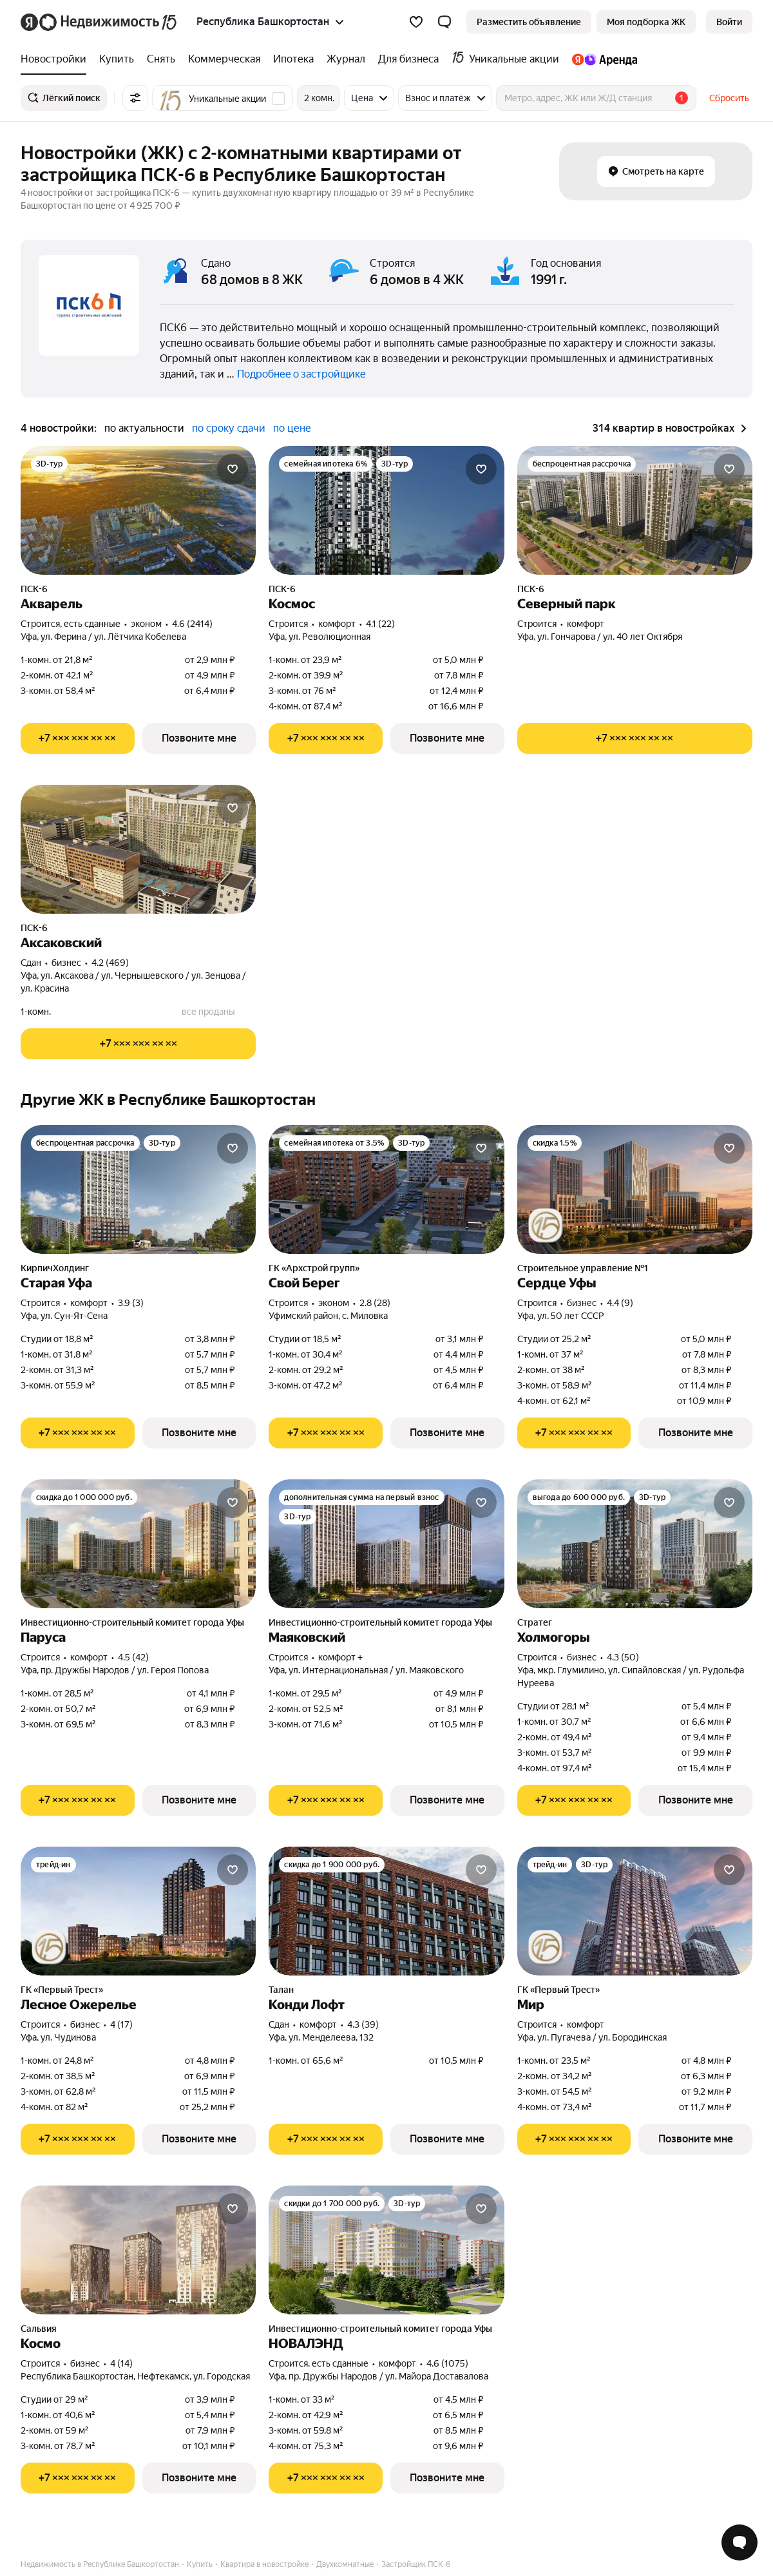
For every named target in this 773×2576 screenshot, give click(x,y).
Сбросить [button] (729, 98)
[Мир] (634, 1911)
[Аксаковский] (138, 849)
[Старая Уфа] (138, 1189)
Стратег (534, 1622)
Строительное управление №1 (582, 1268)
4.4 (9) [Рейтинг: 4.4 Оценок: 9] (620, 1303)
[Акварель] (138, 510)
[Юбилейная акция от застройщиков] (545, 1225)
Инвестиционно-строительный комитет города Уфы (132, 1622)
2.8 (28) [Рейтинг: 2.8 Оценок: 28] (374, 1303)
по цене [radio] (292, 428)
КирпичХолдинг (55, 1268)
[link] (729, 22)
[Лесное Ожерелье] (138, 1911)
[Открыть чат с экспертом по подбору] (739, 2542)
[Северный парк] (634, 510)
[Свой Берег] (386, 1189)
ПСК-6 (34, 589)
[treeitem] (57, 59)
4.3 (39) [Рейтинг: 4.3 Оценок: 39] (363, 2024)
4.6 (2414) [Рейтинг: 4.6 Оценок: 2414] (192, 624)
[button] (444, 22)
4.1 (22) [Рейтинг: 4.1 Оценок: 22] (380, 624)
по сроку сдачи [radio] (228, 428)
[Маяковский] (386, 1543)
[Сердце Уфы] (634, 1189)
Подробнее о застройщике (301, 374)
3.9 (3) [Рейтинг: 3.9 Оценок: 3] (131, 1303)
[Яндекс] (29, 22)
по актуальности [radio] (144, 428)
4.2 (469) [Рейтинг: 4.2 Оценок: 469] (110, 962)
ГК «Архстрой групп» (314, 1268)
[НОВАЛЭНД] (386, 2250)
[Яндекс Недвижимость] (108, 22)
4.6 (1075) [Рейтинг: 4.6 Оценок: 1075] (447, 2363)
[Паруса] (138, 1543)
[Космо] (138, 2250)
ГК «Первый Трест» (62, 1990)
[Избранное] (416, 22)
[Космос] (386, 510)
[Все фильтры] (135, 98)
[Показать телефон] (78, 738)
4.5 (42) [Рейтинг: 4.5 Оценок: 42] (133, 1657)
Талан (281, 1990)
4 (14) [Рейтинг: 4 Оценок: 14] (121, 2363)
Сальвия (39, 2328)
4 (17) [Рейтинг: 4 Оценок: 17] (121, 2024)
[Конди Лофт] (386, 1911)
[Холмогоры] (634, 1543)
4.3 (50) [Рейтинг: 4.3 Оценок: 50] (623, 1657)
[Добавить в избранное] (232, 469)
